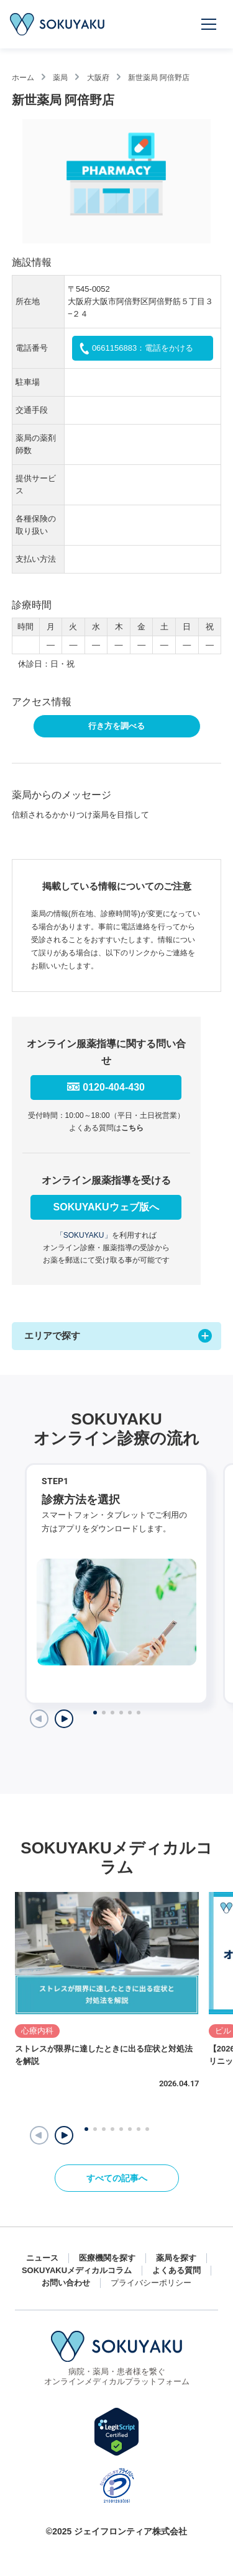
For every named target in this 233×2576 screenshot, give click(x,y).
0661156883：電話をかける (142, 348)
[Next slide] (64, 1718)
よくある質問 (176, 2270)
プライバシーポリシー (151, 2282)
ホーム (23, 77)
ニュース (42, 2258)
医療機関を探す (107, 2258)
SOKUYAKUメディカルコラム (77, 2270)
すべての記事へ (116, 2178)
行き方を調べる (116, 726)
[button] (64, 2135)
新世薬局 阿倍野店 (159, 77)
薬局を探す (176, 2258)
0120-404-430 (114, 1087)
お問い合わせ (66, 2282)
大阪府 (98, 77)
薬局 (60, 77)
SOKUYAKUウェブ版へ (106, 1207)
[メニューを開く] (209, 24)
